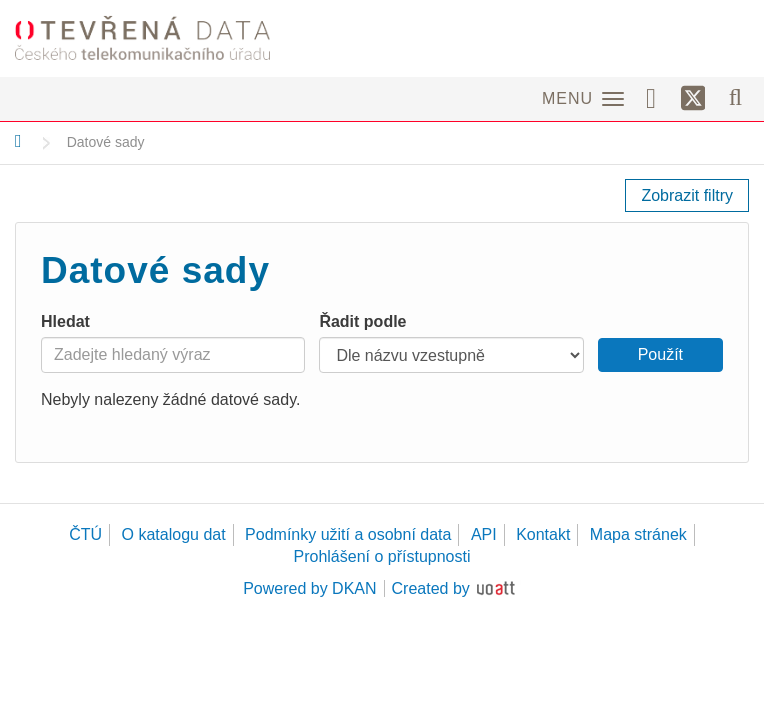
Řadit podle (362, 321)
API (484, 534)
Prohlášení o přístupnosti (382, 556)
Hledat (65, 321)
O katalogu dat (174, 534)
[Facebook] (658, 97)
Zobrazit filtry (687, 195)
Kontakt (543, 534)
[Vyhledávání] (735, 97)
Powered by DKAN (309, 588)
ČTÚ (85, 534)
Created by (431, 588)
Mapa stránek (638, 534)
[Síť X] (693, 99)
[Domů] (18, 141)
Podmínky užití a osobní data (348, 534)
